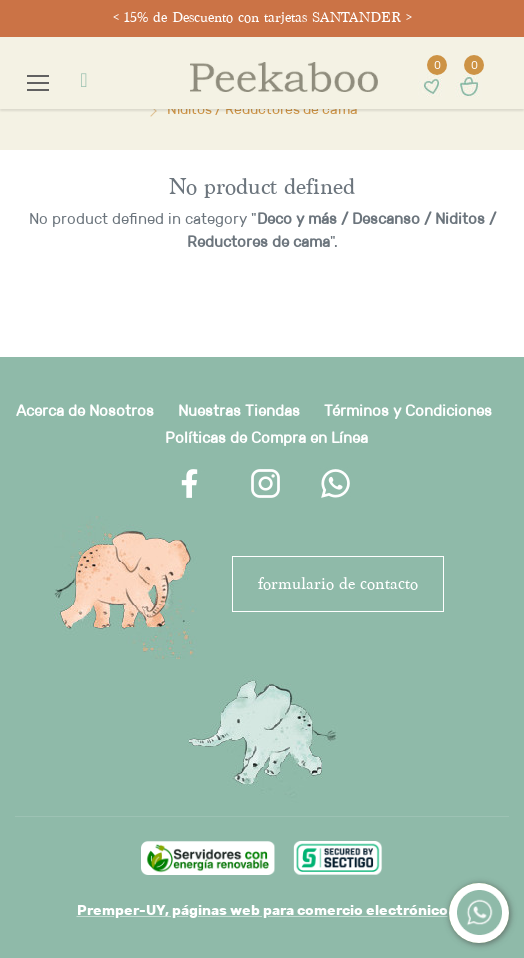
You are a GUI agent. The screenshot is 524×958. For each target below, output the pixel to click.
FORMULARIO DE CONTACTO (338, 583)
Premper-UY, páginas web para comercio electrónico (262, 910)
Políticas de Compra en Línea (266, 437)
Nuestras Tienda (235, 410)
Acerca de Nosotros (85, 410)
